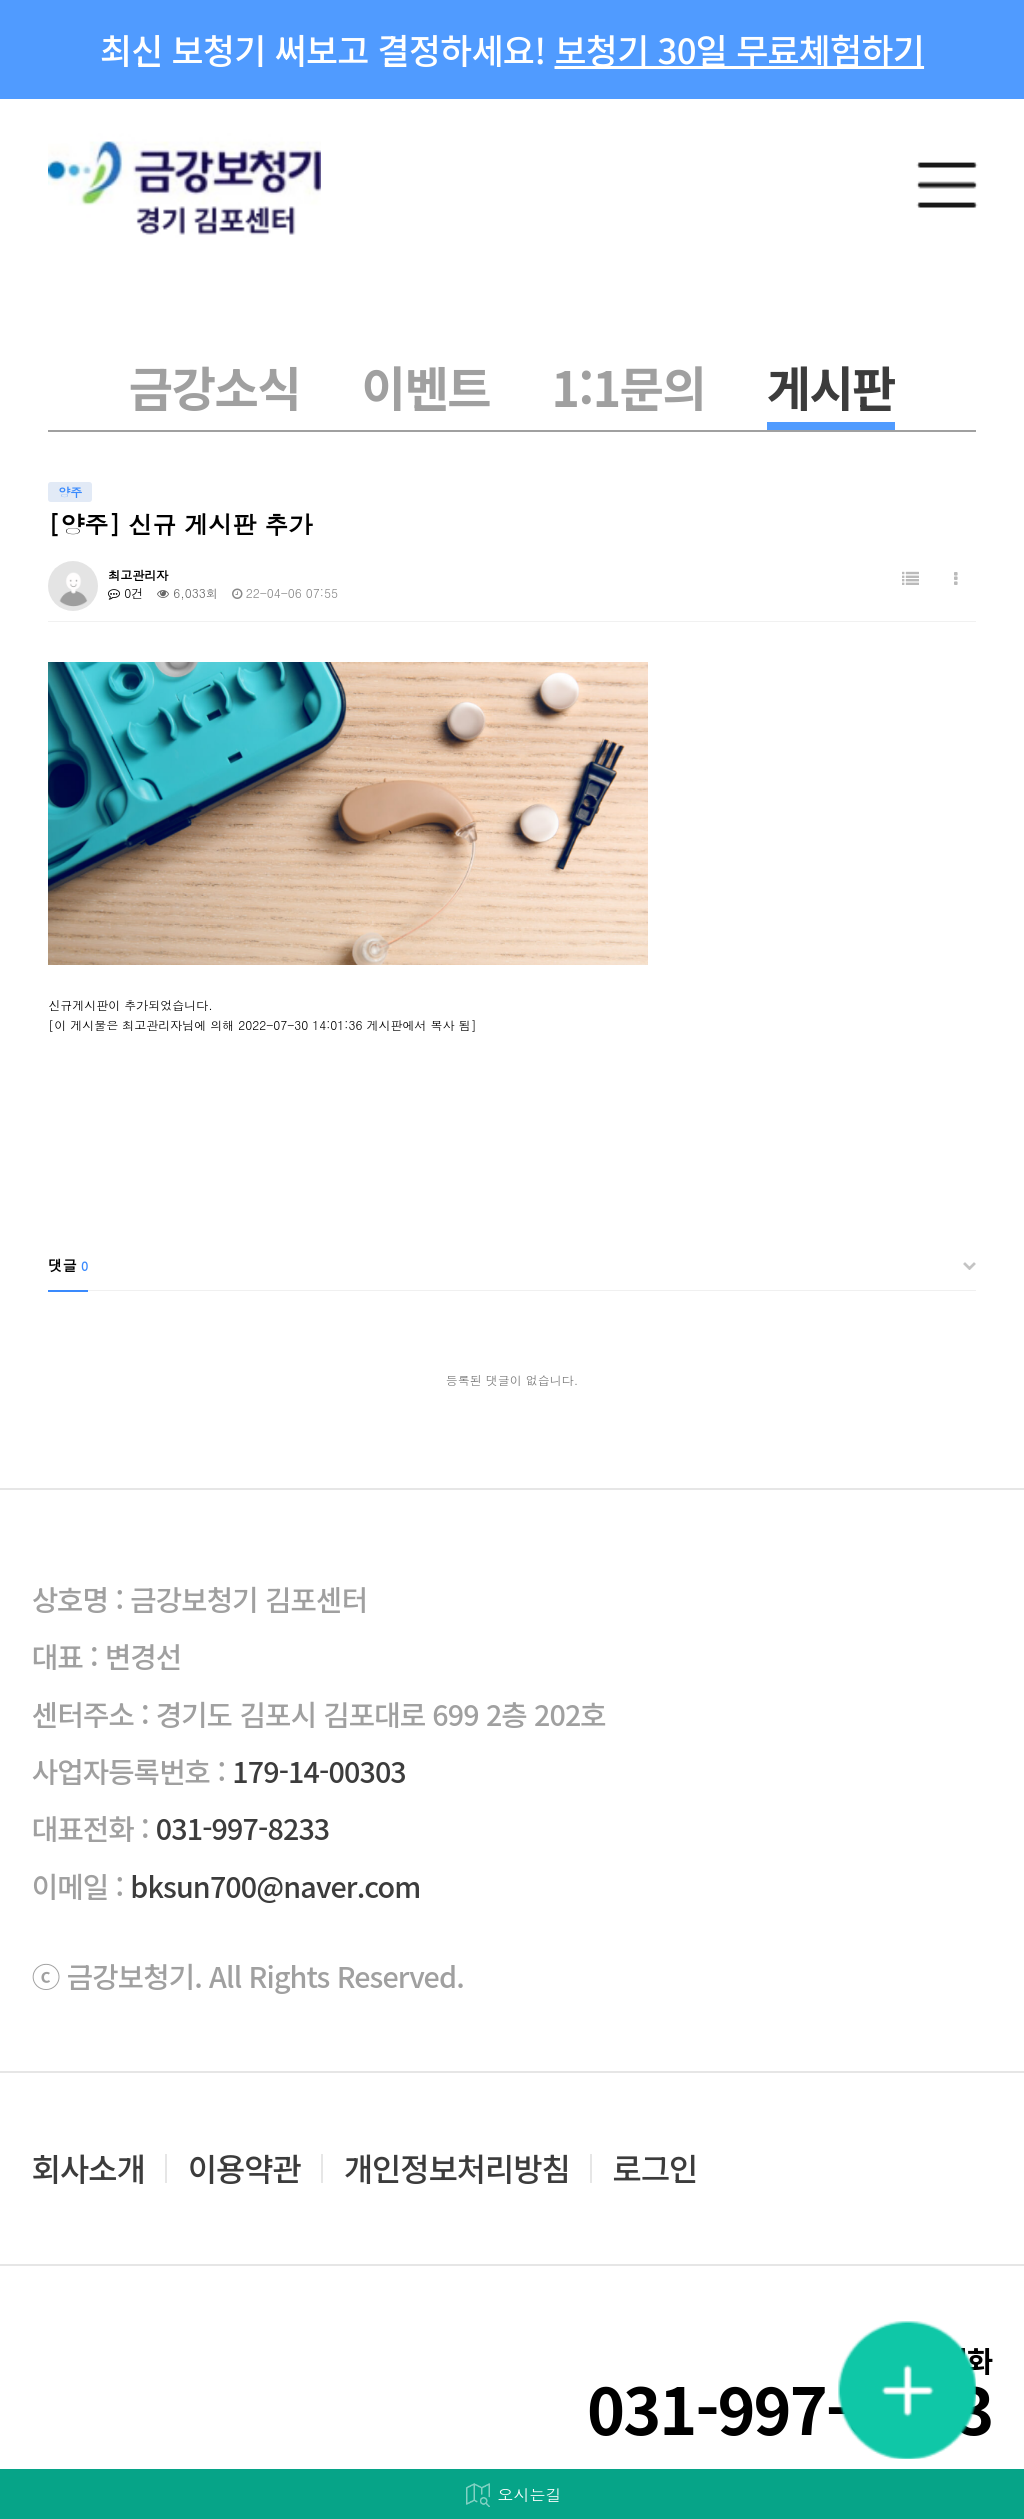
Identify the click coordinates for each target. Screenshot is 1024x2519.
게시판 (831, 386)
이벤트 (426, 386)
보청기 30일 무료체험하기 (740, 49)
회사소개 (88, 2168)
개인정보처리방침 (457, 2168)
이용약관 (244, 2168)
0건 (125, 592)
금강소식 (214, 386)
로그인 (655, 2168)
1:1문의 (628, 386)
